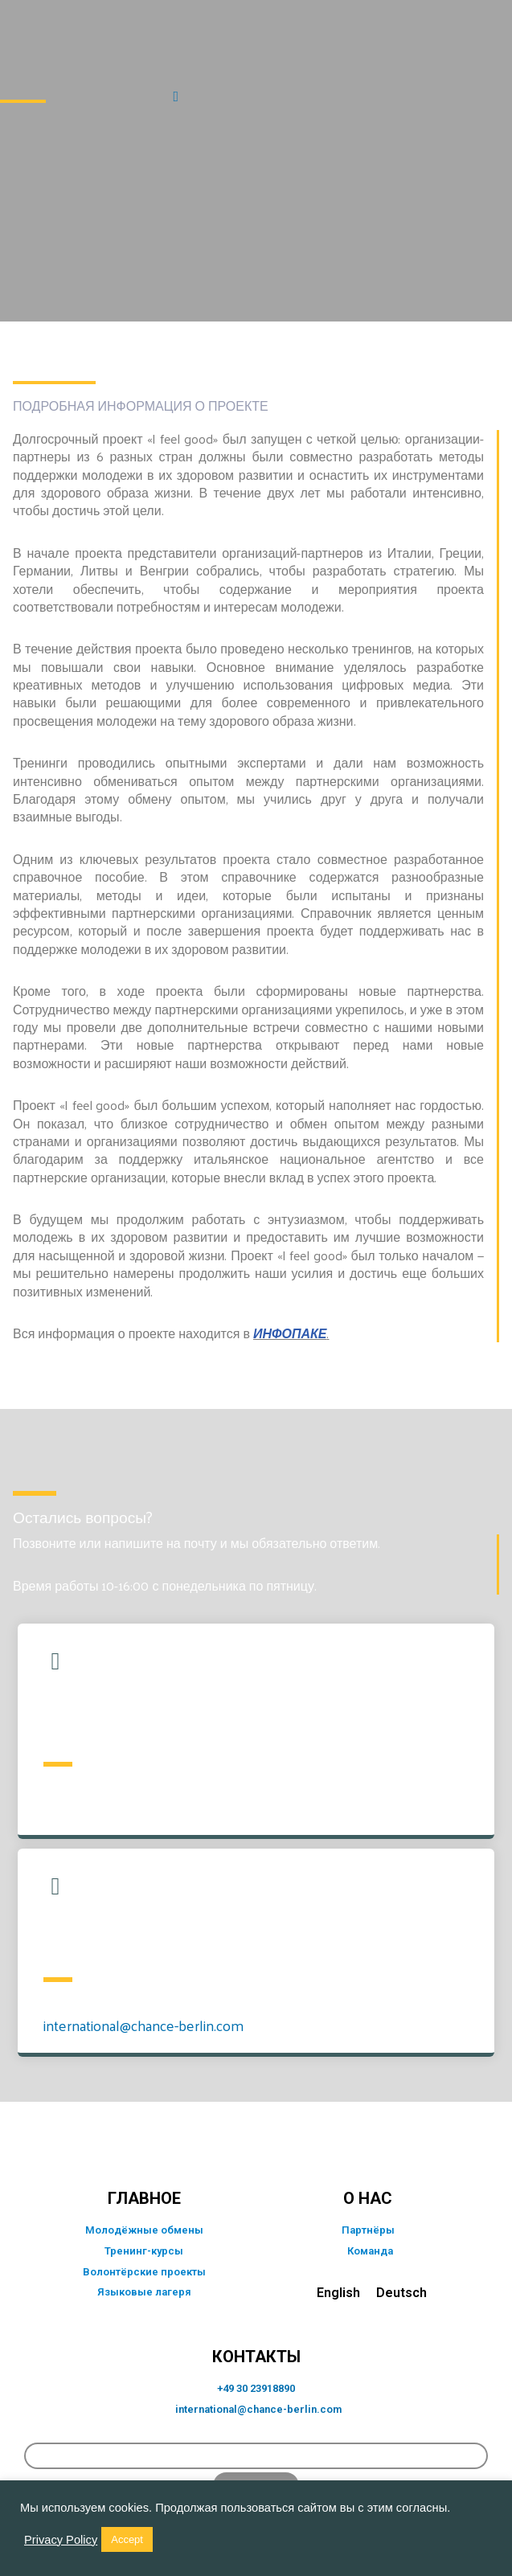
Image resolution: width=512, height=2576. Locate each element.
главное (144, 2198)
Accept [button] (127, 2539)
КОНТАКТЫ (256, 2356)
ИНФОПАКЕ (290, 1333)
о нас (367, 2198)
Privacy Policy (60, 2539)
